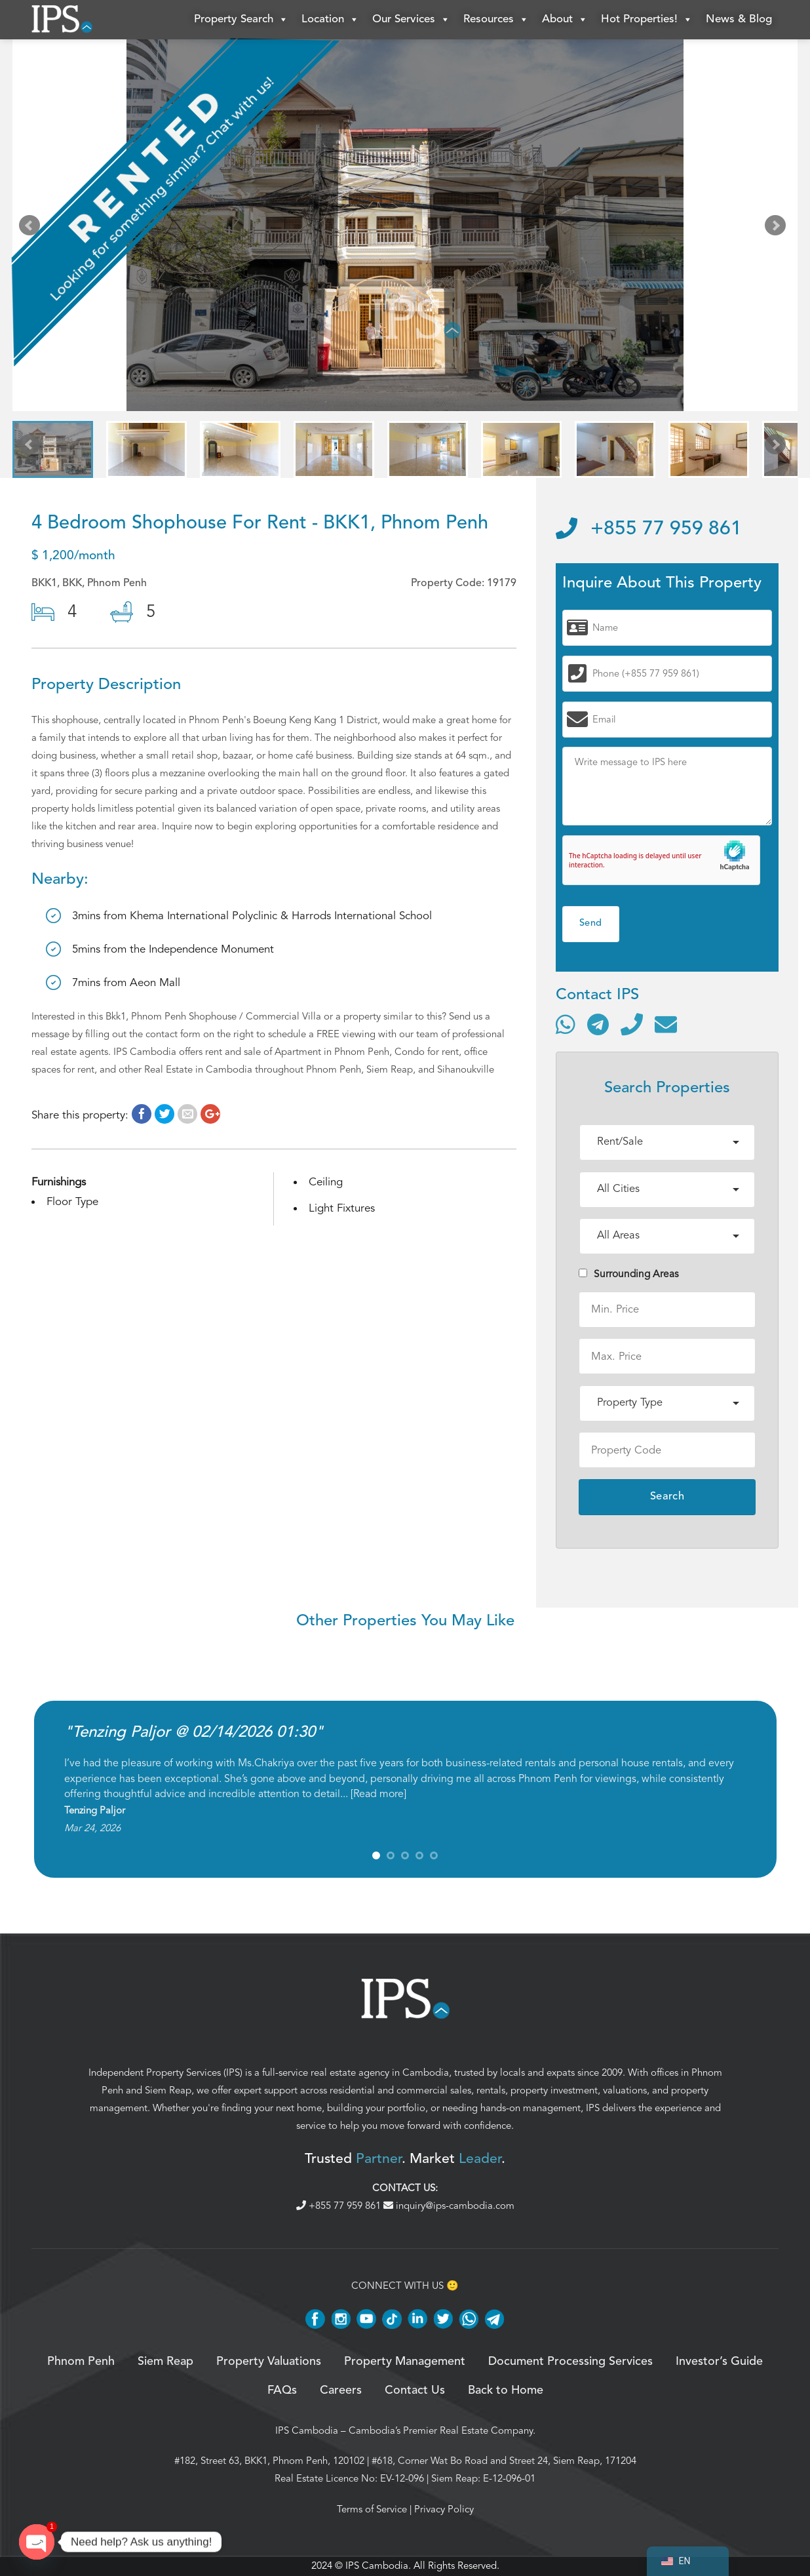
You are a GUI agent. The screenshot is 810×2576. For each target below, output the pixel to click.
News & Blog (739, 19)
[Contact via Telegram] (598, 1024)
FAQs (282, 2390)
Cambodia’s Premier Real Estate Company (441, 2430)
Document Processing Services (570, 2362)
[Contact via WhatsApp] (565, 1024)
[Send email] (666, 1024)
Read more (378, 1793)
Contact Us (415, 2390)
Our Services (411, 20)
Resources (496, 20)
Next (778, 228)
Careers (341, 2390)
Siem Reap (168, 2090)
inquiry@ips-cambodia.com (448, 2205)
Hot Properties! (647, 20)
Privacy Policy (444, 2509)
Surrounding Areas (629, 1274)
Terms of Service (372, 2509)
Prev (32, 228)
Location (330, 20)
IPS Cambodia (306, 2430)
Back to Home (505, 2390)
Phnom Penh (81, 2362)
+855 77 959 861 (649, 529)
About (565, 20)
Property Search (241, 20)
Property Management (404, 2362)
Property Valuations (268, 2362)
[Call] (632, 1024)
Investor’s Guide (719, 2362)
